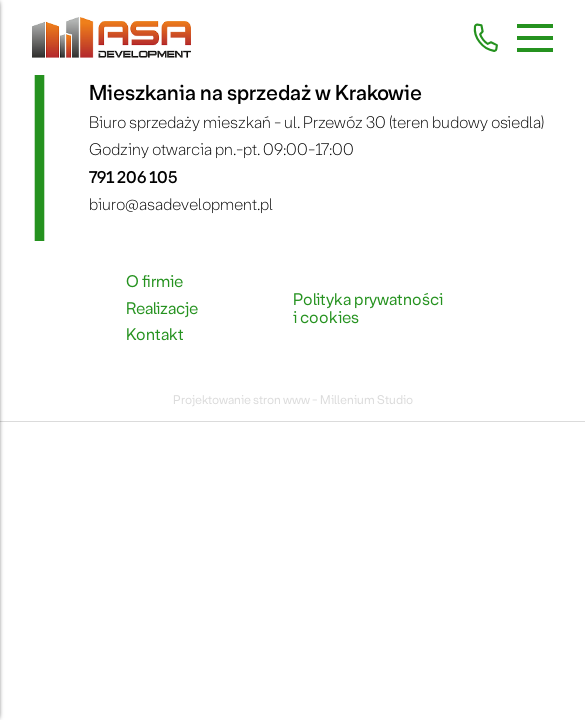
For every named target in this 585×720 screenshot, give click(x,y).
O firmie (154, 282)
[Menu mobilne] (535, 38)
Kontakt (155, 335)
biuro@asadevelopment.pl (181, 204)
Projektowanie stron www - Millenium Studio (293, 400)
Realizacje (162, 309)
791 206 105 (133, 177)
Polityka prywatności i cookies (368, 309)
